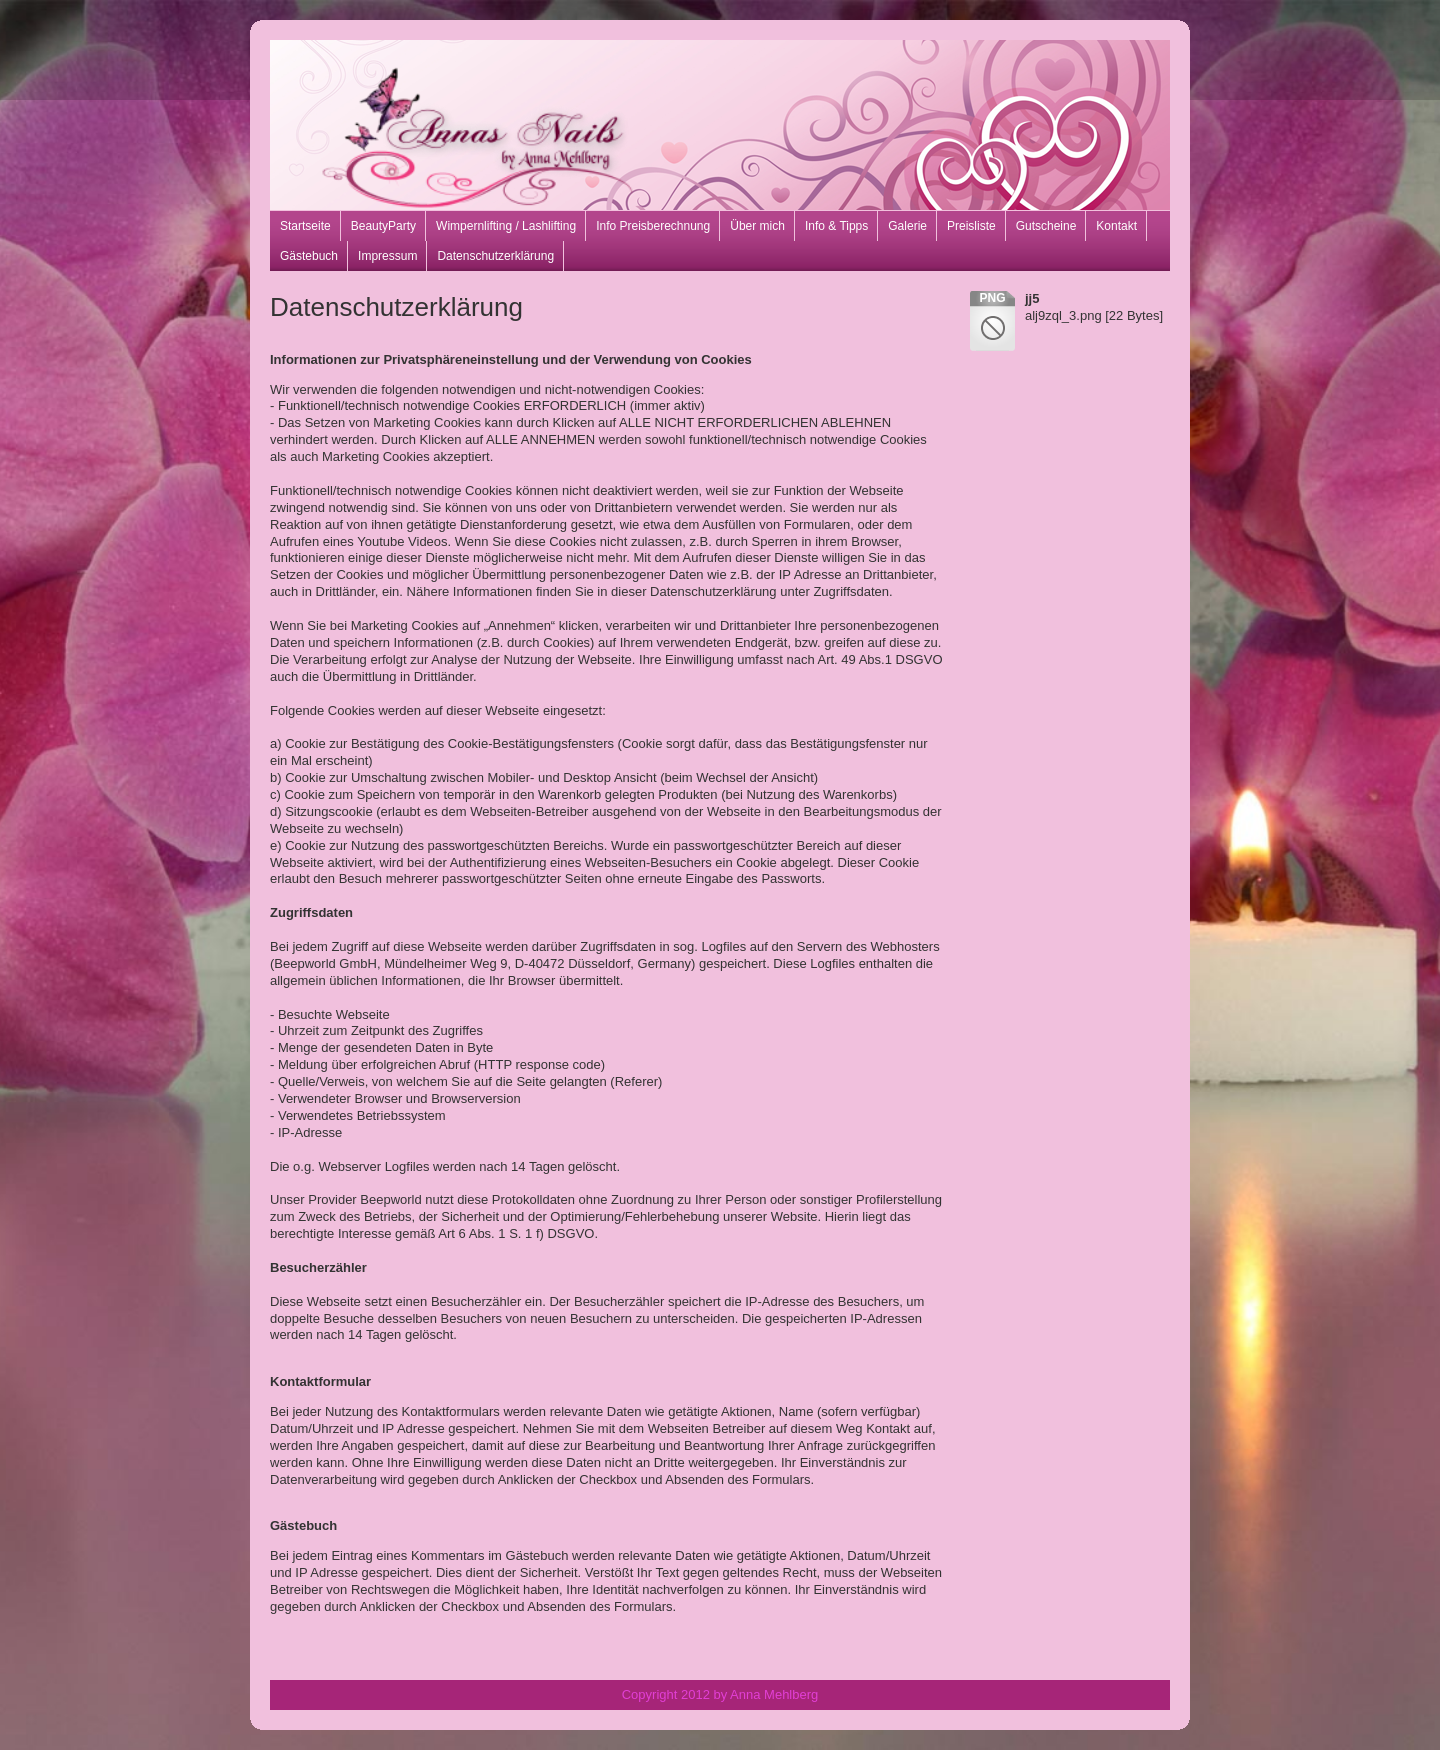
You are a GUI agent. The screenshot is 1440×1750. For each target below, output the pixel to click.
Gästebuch (309, 256)
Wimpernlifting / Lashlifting (506, 226)
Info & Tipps (836, 226)
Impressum (387, 256)
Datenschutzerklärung (495, 256)
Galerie (907, 226)
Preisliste (971, 226)
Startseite (305, 226)
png (992, 298)
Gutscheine (1046, 226)
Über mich (757, 226)
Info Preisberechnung (653, 226)
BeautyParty (383, 226)
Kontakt (1116, 226)
